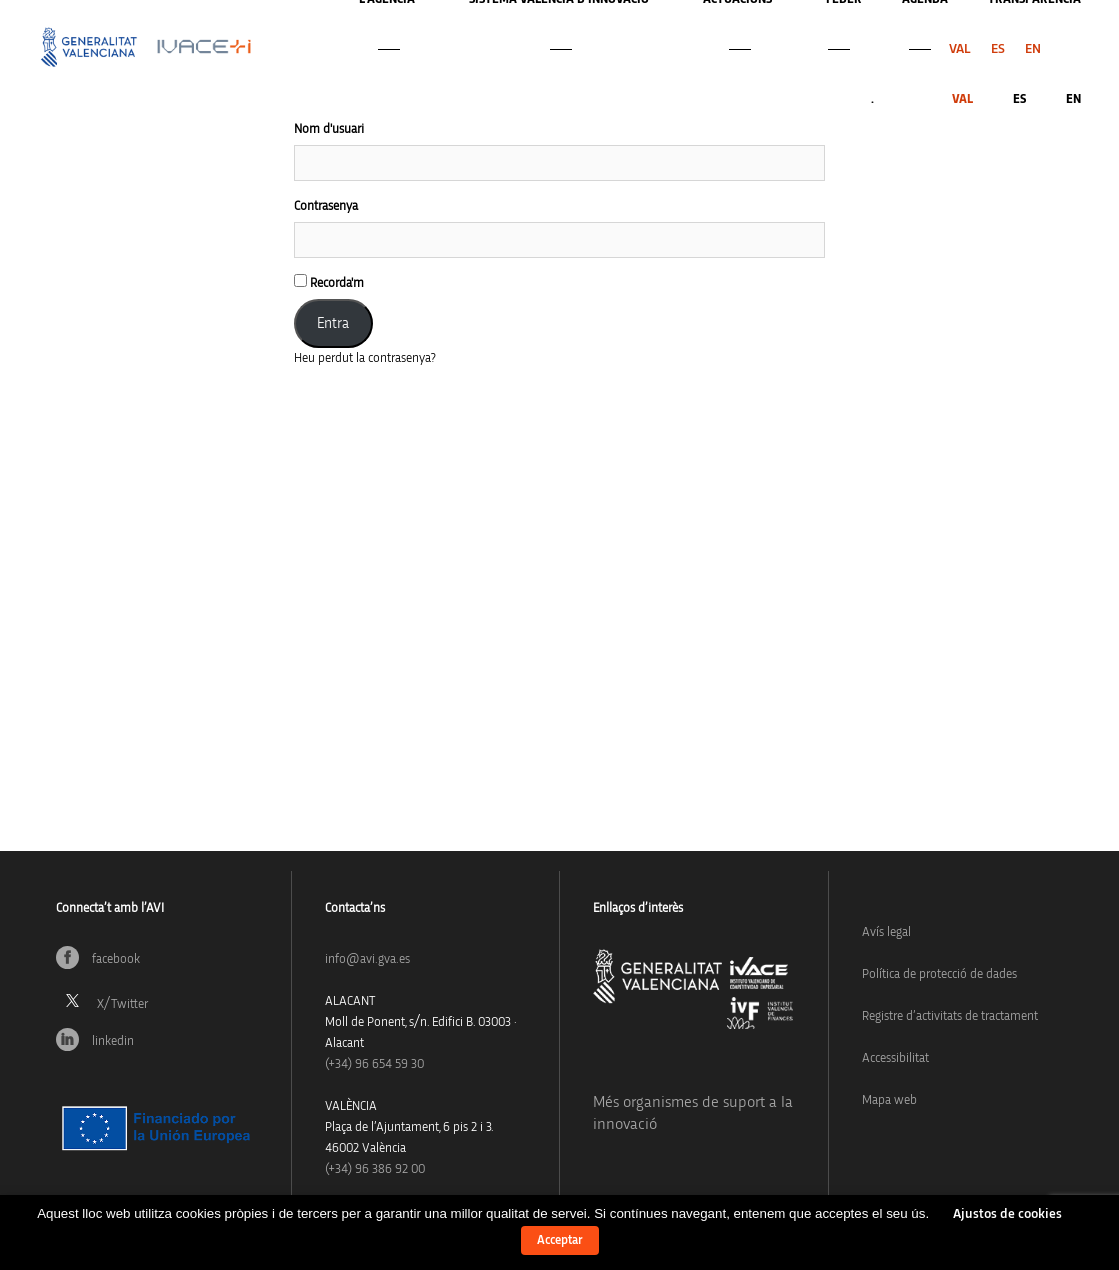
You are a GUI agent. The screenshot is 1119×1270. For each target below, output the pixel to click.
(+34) (374, 1064)
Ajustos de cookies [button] (1007, 1214)
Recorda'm (329, 282)
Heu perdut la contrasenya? (365, 358)
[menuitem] (960, 49)
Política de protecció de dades (939, 974)
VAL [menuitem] (960, 49)
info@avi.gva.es (367, 959)
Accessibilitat (895, 1058)
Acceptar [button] (560, 1240)
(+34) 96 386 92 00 (375, 1169)
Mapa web (889, 1100)
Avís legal (886, 932)
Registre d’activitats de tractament (950, 1016)
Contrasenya (326, 206)
